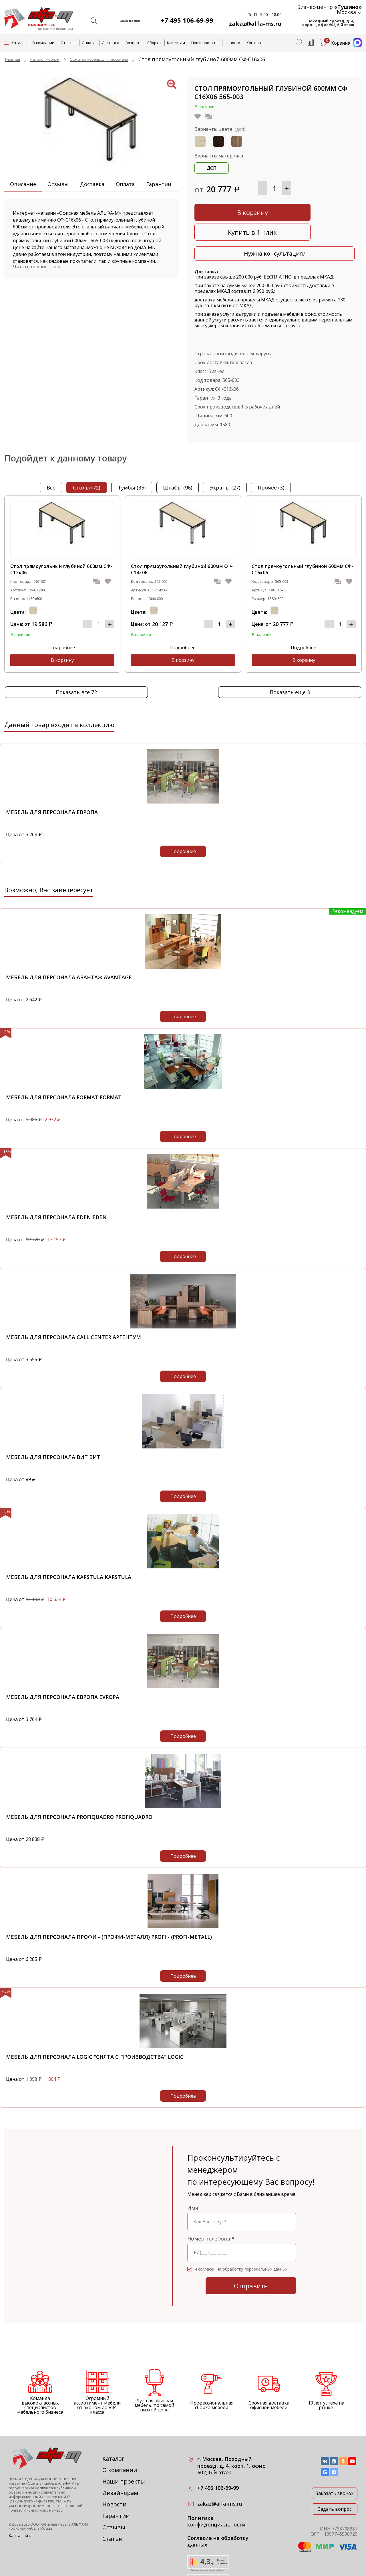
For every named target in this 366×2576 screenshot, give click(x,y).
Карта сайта (21, 2500)
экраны (225, 466)
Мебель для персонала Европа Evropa (62, 1661)
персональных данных (265, 2234)
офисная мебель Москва (32, 2493)
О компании (43, 42)
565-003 (231, 359)
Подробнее (35, 625)
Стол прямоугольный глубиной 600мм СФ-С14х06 (182, 548)
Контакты (255, 42)
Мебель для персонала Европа (52, 776)
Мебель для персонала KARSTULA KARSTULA (68, 1541)
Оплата (89, 42)
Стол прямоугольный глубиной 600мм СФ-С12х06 (61, 548)
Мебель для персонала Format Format (64, 1062)
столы (86, 466)
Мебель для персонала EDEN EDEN (56, 1182)
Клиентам (176, 42)
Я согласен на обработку (241, 2234)
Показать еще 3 (290, 656)
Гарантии (158, 184)
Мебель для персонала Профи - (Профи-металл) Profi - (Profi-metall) (109, 1901)
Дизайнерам (120, 2457)
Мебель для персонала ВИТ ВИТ (53, 1421)
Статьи (112, 2503)
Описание (23, 184)
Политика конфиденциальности (216, 2485)
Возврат (133, 42)
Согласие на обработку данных (217, 2505)
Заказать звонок (335, 2458)
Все (51, 466)
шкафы (177, 466)
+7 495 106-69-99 (193, 20)
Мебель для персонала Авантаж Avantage (69, 942)
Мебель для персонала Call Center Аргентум (73, 1301)
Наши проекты (204, 42)
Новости (232, 42)
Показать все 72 (76, 656)
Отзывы (68, 42)
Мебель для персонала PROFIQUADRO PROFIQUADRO (79, 1781)
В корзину (233, 211)
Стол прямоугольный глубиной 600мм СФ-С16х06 (303, 548)
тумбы (132, 466)
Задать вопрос (334, 2474)
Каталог (113, 2423)
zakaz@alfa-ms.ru (258, 23)
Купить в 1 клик (316, 211)
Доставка (110, 42)
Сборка (154, 42)
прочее (271, 466)
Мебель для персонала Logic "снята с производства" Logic (95, 2021)
